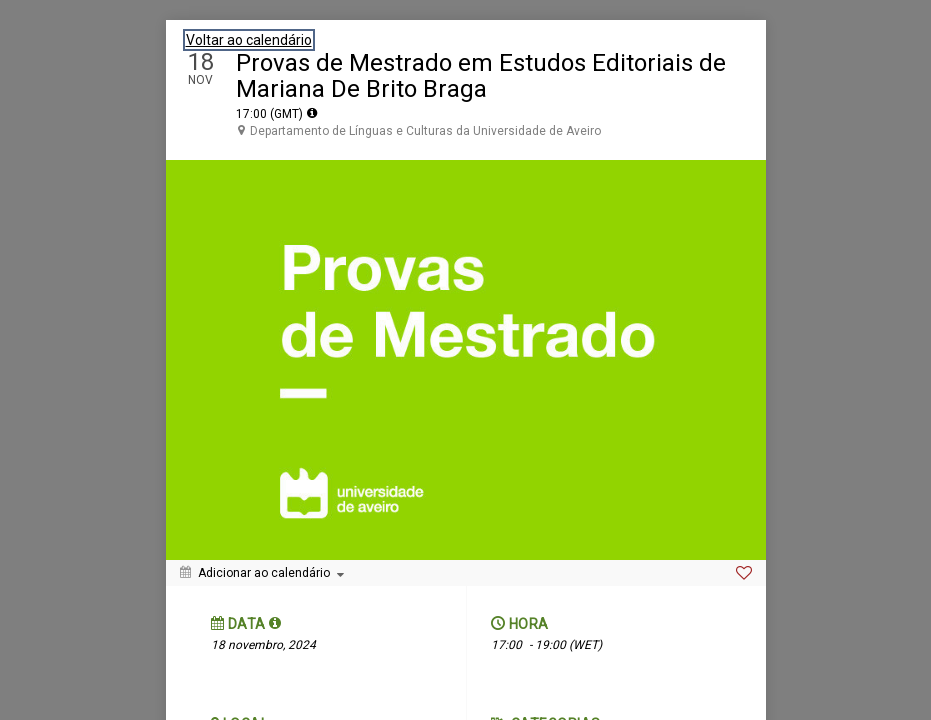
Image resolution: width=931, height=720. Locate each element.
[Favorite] (744, 573)
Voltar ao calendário (249, 40)
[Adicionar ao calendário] (262, 573)
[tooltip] (312, 113)
